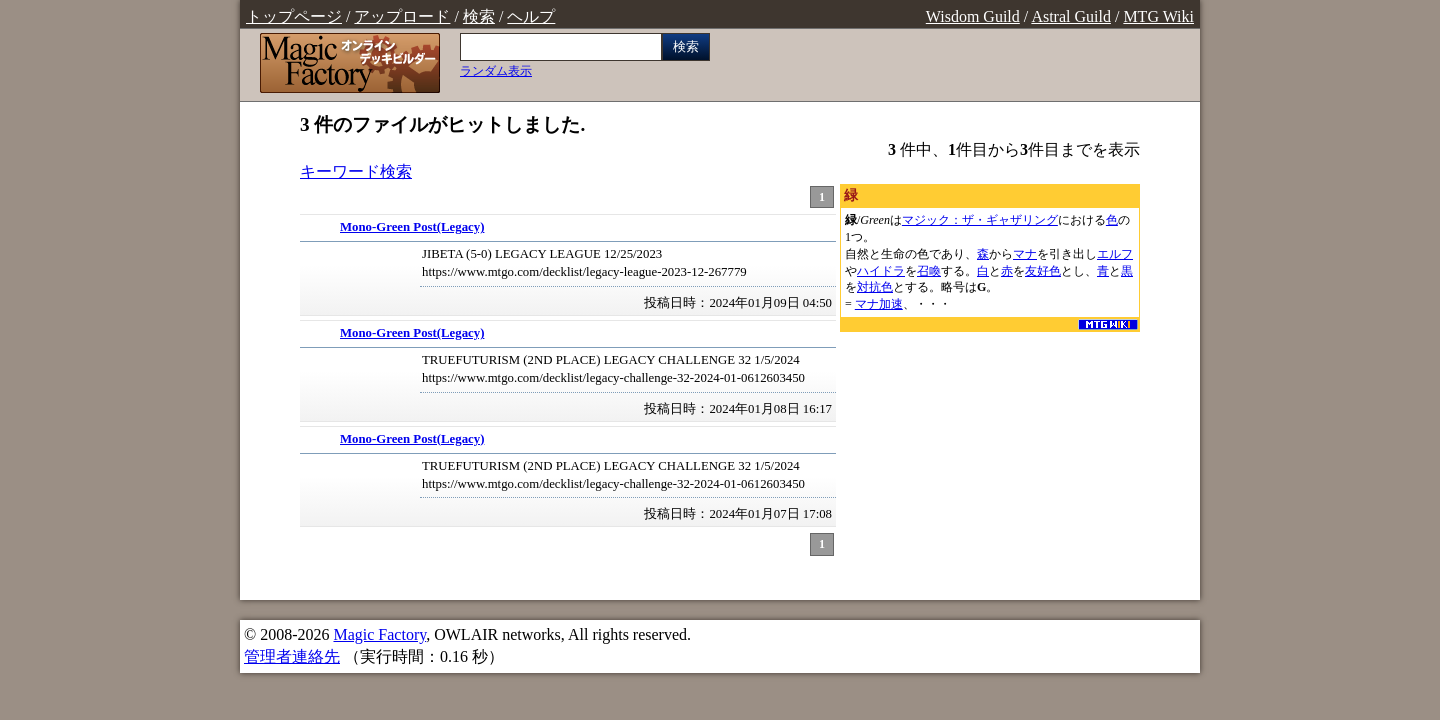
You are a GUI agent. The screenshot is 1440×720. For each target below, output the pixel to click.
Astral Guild (1071, 16)
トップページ (294, 16)
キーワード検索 (356, 171)
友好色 (1043, 271)
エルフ (1115, 254)
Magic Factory (379, 634)
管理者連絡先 (292, 656)
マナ (1025, 254)
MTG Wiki (1158, 16)
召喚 (929, 271)
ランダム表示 (496, 71)
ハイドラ (881, 271)
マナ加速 (879, 304)
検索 (479, 16)
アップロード (402, 16)
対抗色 (875, 287)
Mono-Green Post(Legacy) (412, 227)
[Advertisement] (990, 461)
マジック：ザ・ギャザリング (980, 220)
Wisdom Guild (973, 16)
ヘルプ (531, 16)
